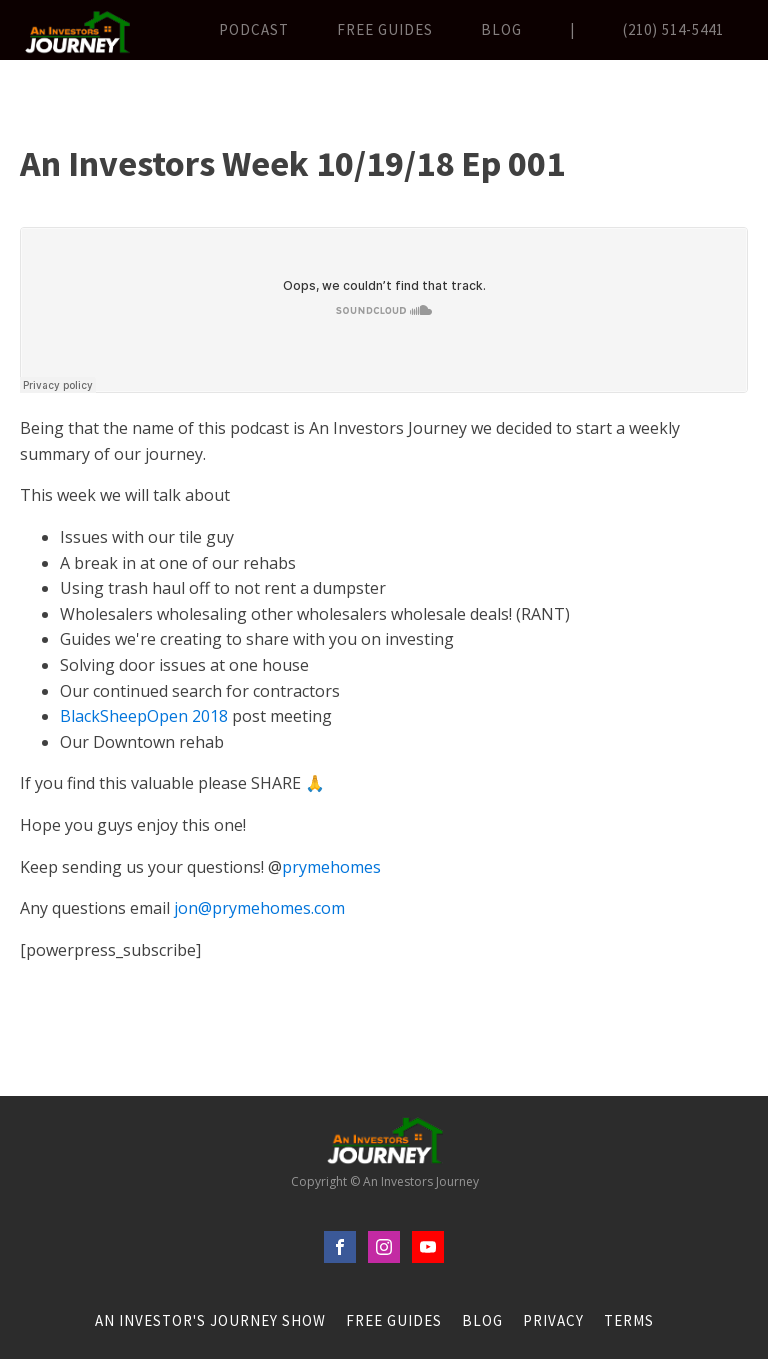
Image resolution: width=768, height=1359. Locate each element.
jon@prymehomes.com (259, 908)
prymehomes (331, 867)
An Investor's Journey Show (210, 1320)
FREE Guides (385, 29)
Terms (629, 1320)
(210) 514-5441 (673, 29)
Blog (501, 29)
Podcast (254, 29)
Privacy (553, 1320)
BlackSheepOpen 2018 (144, 716)
